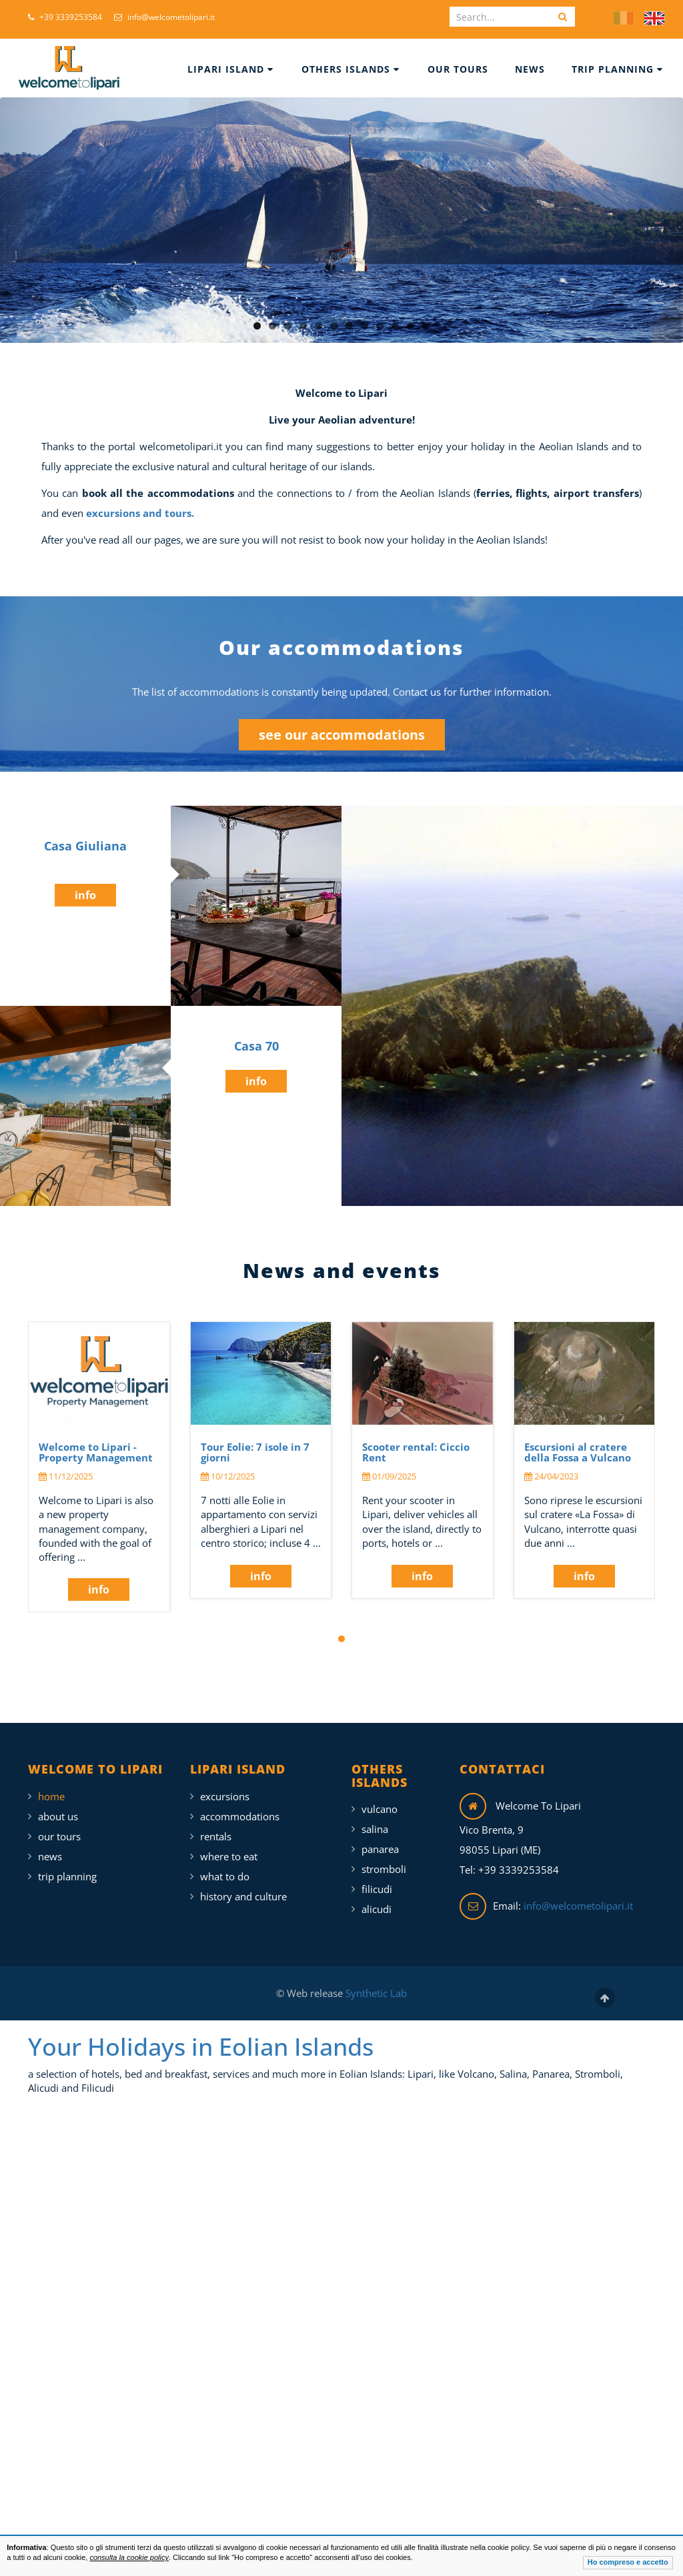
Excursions (224, 1796)
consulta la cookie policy (129, 2557)
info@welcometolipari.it (164, 17)
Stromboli (384, 1869)
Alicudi (377, 1909)
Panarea (380, 1849)
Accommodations (239, 1816)
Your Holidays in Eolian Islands (201, 2046)
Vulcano (380, 1809)
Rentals (215, 1836)
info (85, 895)
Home (51, 1796)
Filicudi (377, 1889)
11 (410, 326)
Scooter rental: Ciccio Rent (416, 1452)
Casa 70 (256, 1046)
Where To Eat (228, 1856)
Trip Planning (617, 69)
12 (426, 326)
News (530, 69)
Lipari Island (230, 69)
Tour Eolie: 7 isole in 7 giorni (255, 1452)
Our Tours (458, 69)
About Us (58, 1816)
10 (395, 326)
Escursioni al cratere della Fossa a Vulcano (577, 1452)
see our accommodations (342, 735)
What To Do (224, 1876)
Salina (375, 1829)
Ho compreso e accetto (628, 2562)
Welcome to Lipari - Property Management (96, 1452)
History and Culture (243, 1896)
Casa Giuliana (85, 846)
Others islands (350, 69)
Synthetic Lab (375, 1993)
